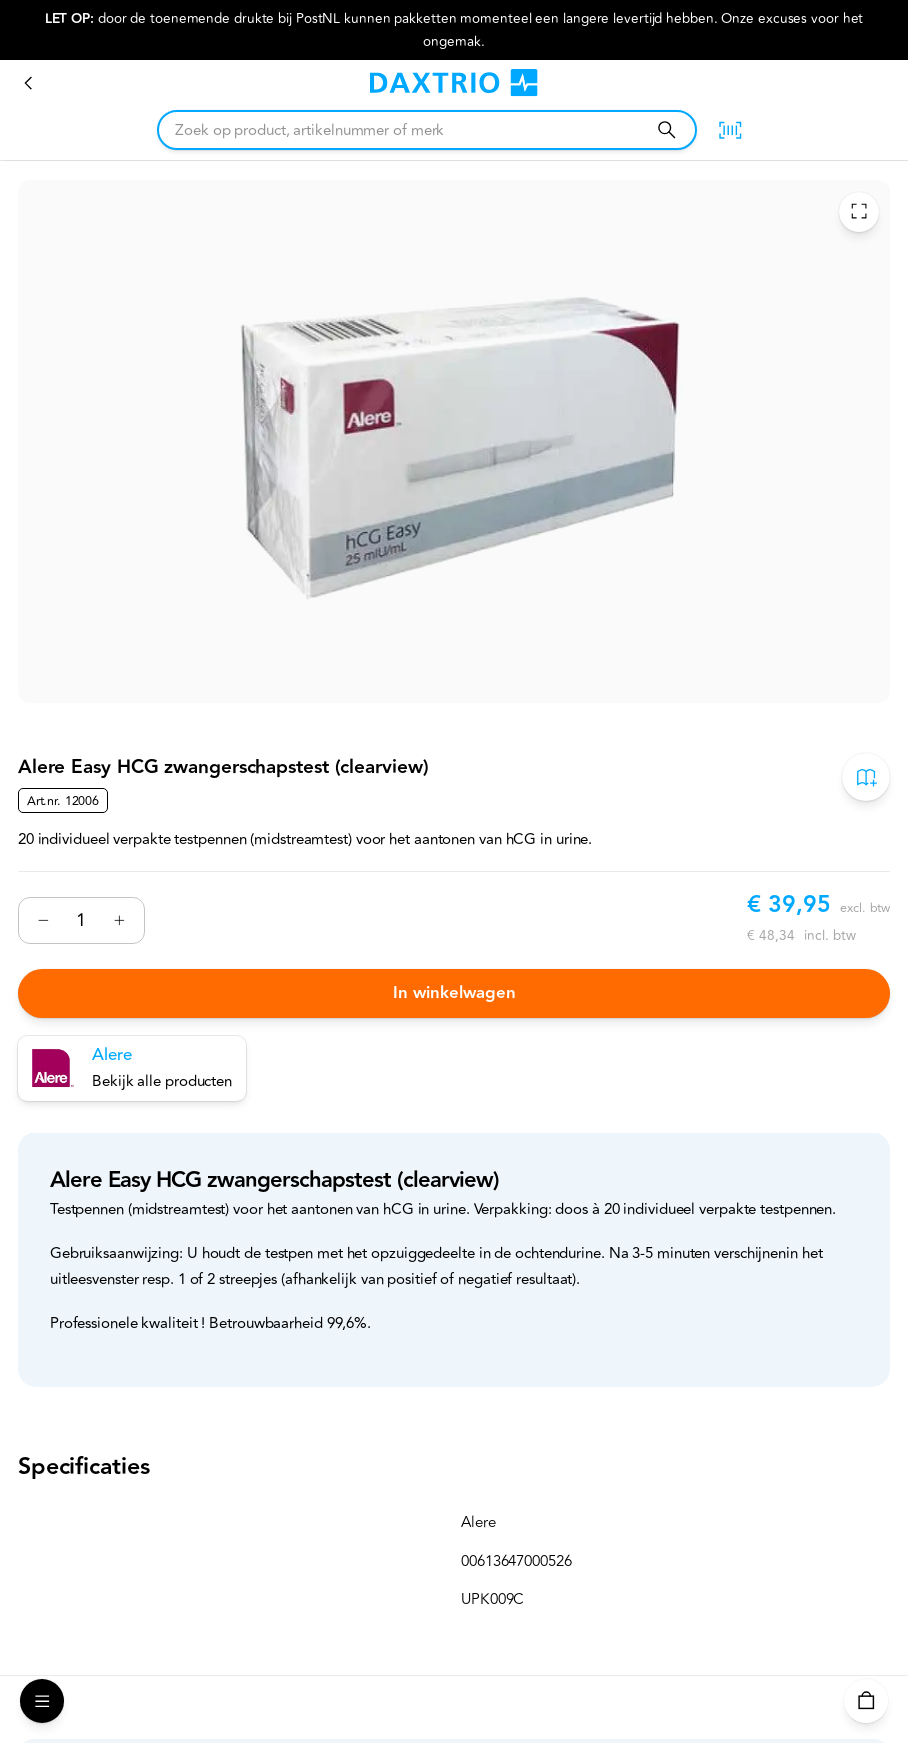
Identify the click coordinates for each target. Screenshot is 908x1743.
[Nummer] (81, 920)
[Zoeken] (666, 129)
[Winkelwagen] (866, 1701)
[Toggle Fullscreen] (859, 211)
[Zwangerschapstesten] (29, 83)
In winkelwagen (454, 993)
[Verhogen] (120, 920)
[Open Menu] (42, 1701)
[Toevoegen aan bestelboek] (866, 777)
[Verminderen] (43, 920)
